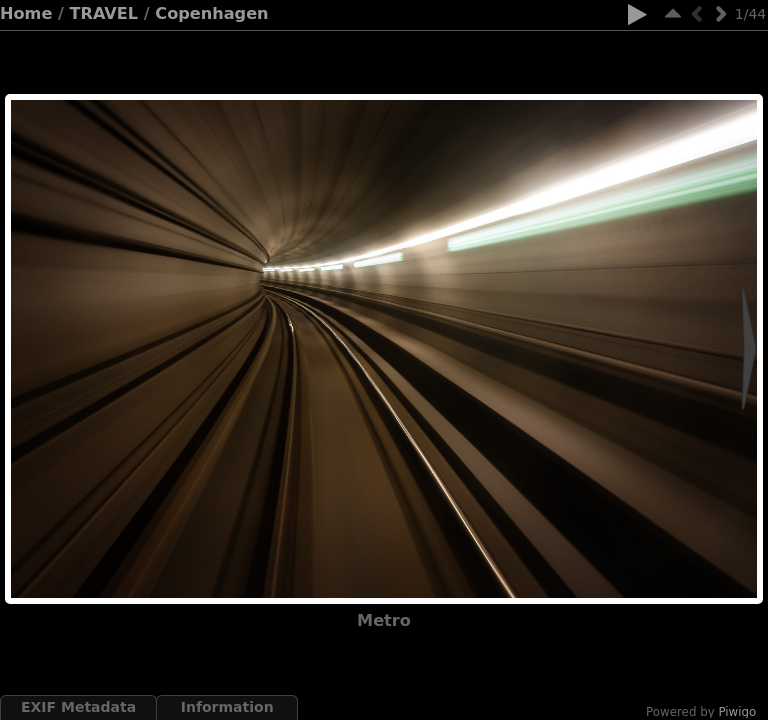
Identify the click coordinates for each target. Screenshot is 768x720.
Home (26, 13)
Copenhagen (211, 13)
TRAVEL (104, 13)
